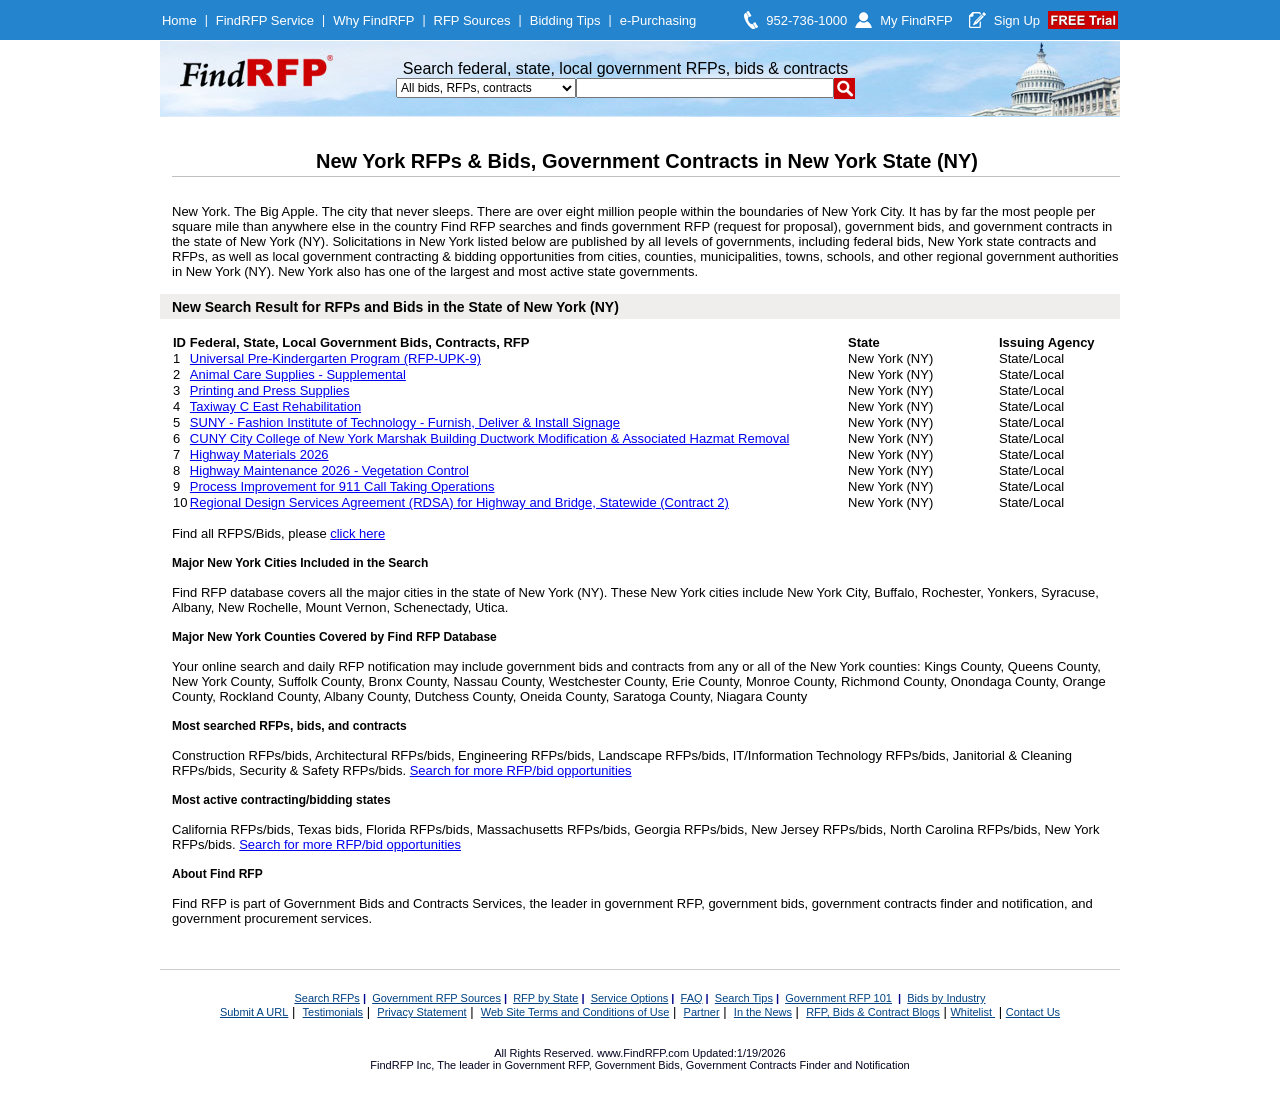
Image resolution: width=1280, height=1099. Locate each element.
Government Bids (637, 1065)
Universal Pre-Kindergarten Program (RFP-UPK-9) (335, 358)
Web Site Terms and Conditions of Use (575, 1012)
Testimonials (333, 1012)
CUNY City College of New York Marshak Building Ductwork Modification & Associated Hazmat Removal (489, 438)
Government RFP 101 (838, 998)
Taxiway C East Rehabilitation (275, 406)
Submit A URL (254, 1012)
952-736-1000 (806, 20)
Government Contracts (741, 1065)
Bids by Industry (946, 998)
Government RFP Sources (436, 998)
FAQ (692, 998)
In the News (763, 1012)
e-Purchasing (658, 20)
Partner (702, 1012)
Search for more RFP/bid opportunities (521, 770)
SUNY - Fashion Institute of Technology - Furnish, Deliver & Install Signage (405, 422)
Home (179, 20)
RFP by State (545, 998)
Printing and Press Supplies (270, 390)
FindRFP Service (265, 20)
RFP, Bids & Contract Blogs (873, 1012)
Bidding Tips (565, 20)
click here (357, 533)
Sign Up (1017, 20)
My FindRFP (916, 20)
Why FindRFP (373, 20)
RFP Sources (472, 20)
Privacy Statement (421, 1012)
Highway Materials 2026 (259, 454)
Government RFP (546, 1065)
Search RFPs (326, 998)
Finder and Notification (855, 1065)
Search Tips (744, 998)
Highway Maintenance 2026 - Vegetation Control (329, 470)
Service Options (630, 998)
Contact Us (1033, 1012)
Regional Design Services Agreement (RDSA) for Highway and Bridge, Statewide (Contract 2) (459, 502)
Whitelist (972, 1012)
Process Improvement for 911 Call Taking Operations (342, 486)
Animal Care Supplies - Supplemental (298, 374)
